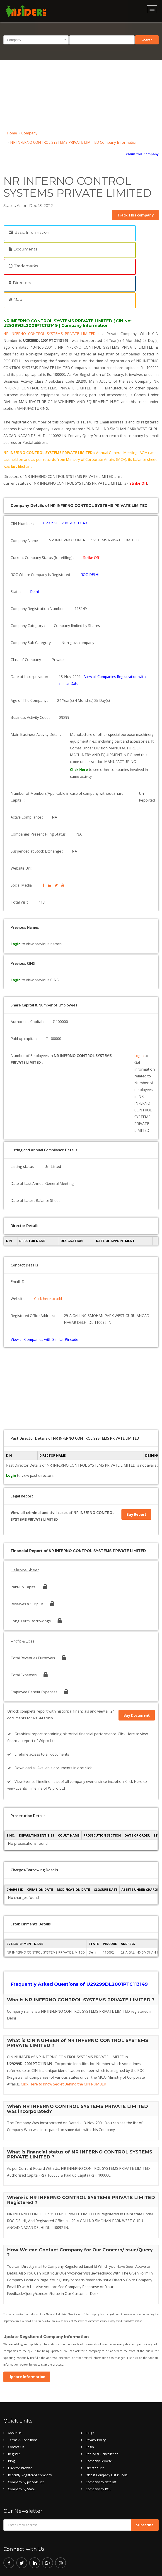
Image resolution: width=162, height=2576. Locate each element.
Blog (11, 2427)
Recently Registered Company (30, 2441)
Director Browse (20, 2434)
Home (12, 133)
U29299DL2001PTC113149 (65, 489)
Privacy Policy (96, 2406)
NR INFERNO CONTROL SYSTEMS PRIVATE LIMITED (51, 300)
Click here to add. (48, 1265)
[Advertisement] (81, 94)
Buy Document (136, 1681)
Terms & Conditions (22, 2406)
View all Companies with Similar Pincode (44, 1305)
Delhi (34, 558)
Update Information (26, 2343)
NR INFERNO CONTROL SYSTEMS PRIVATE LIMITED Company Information (74, 142)
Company (29, 133)
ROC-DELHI (90, 541)
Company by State (21, 2455)
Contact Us (16, 2413)
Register (14, 2420)
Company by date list (101, 2448)
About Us (15, 2399)
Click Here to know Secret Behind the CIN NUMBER (64, 2050)
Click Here (79, 736)
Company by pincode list (26, 2448)
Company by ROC (98, 2455)
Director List (95, 2434)
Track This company (135, 215)
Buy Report (136, 1480)
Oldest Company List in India (107, 2441)
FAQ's (90, 2399)
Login (16, 910)
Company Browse (99, 2427)
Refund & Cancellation (102, 2420)
